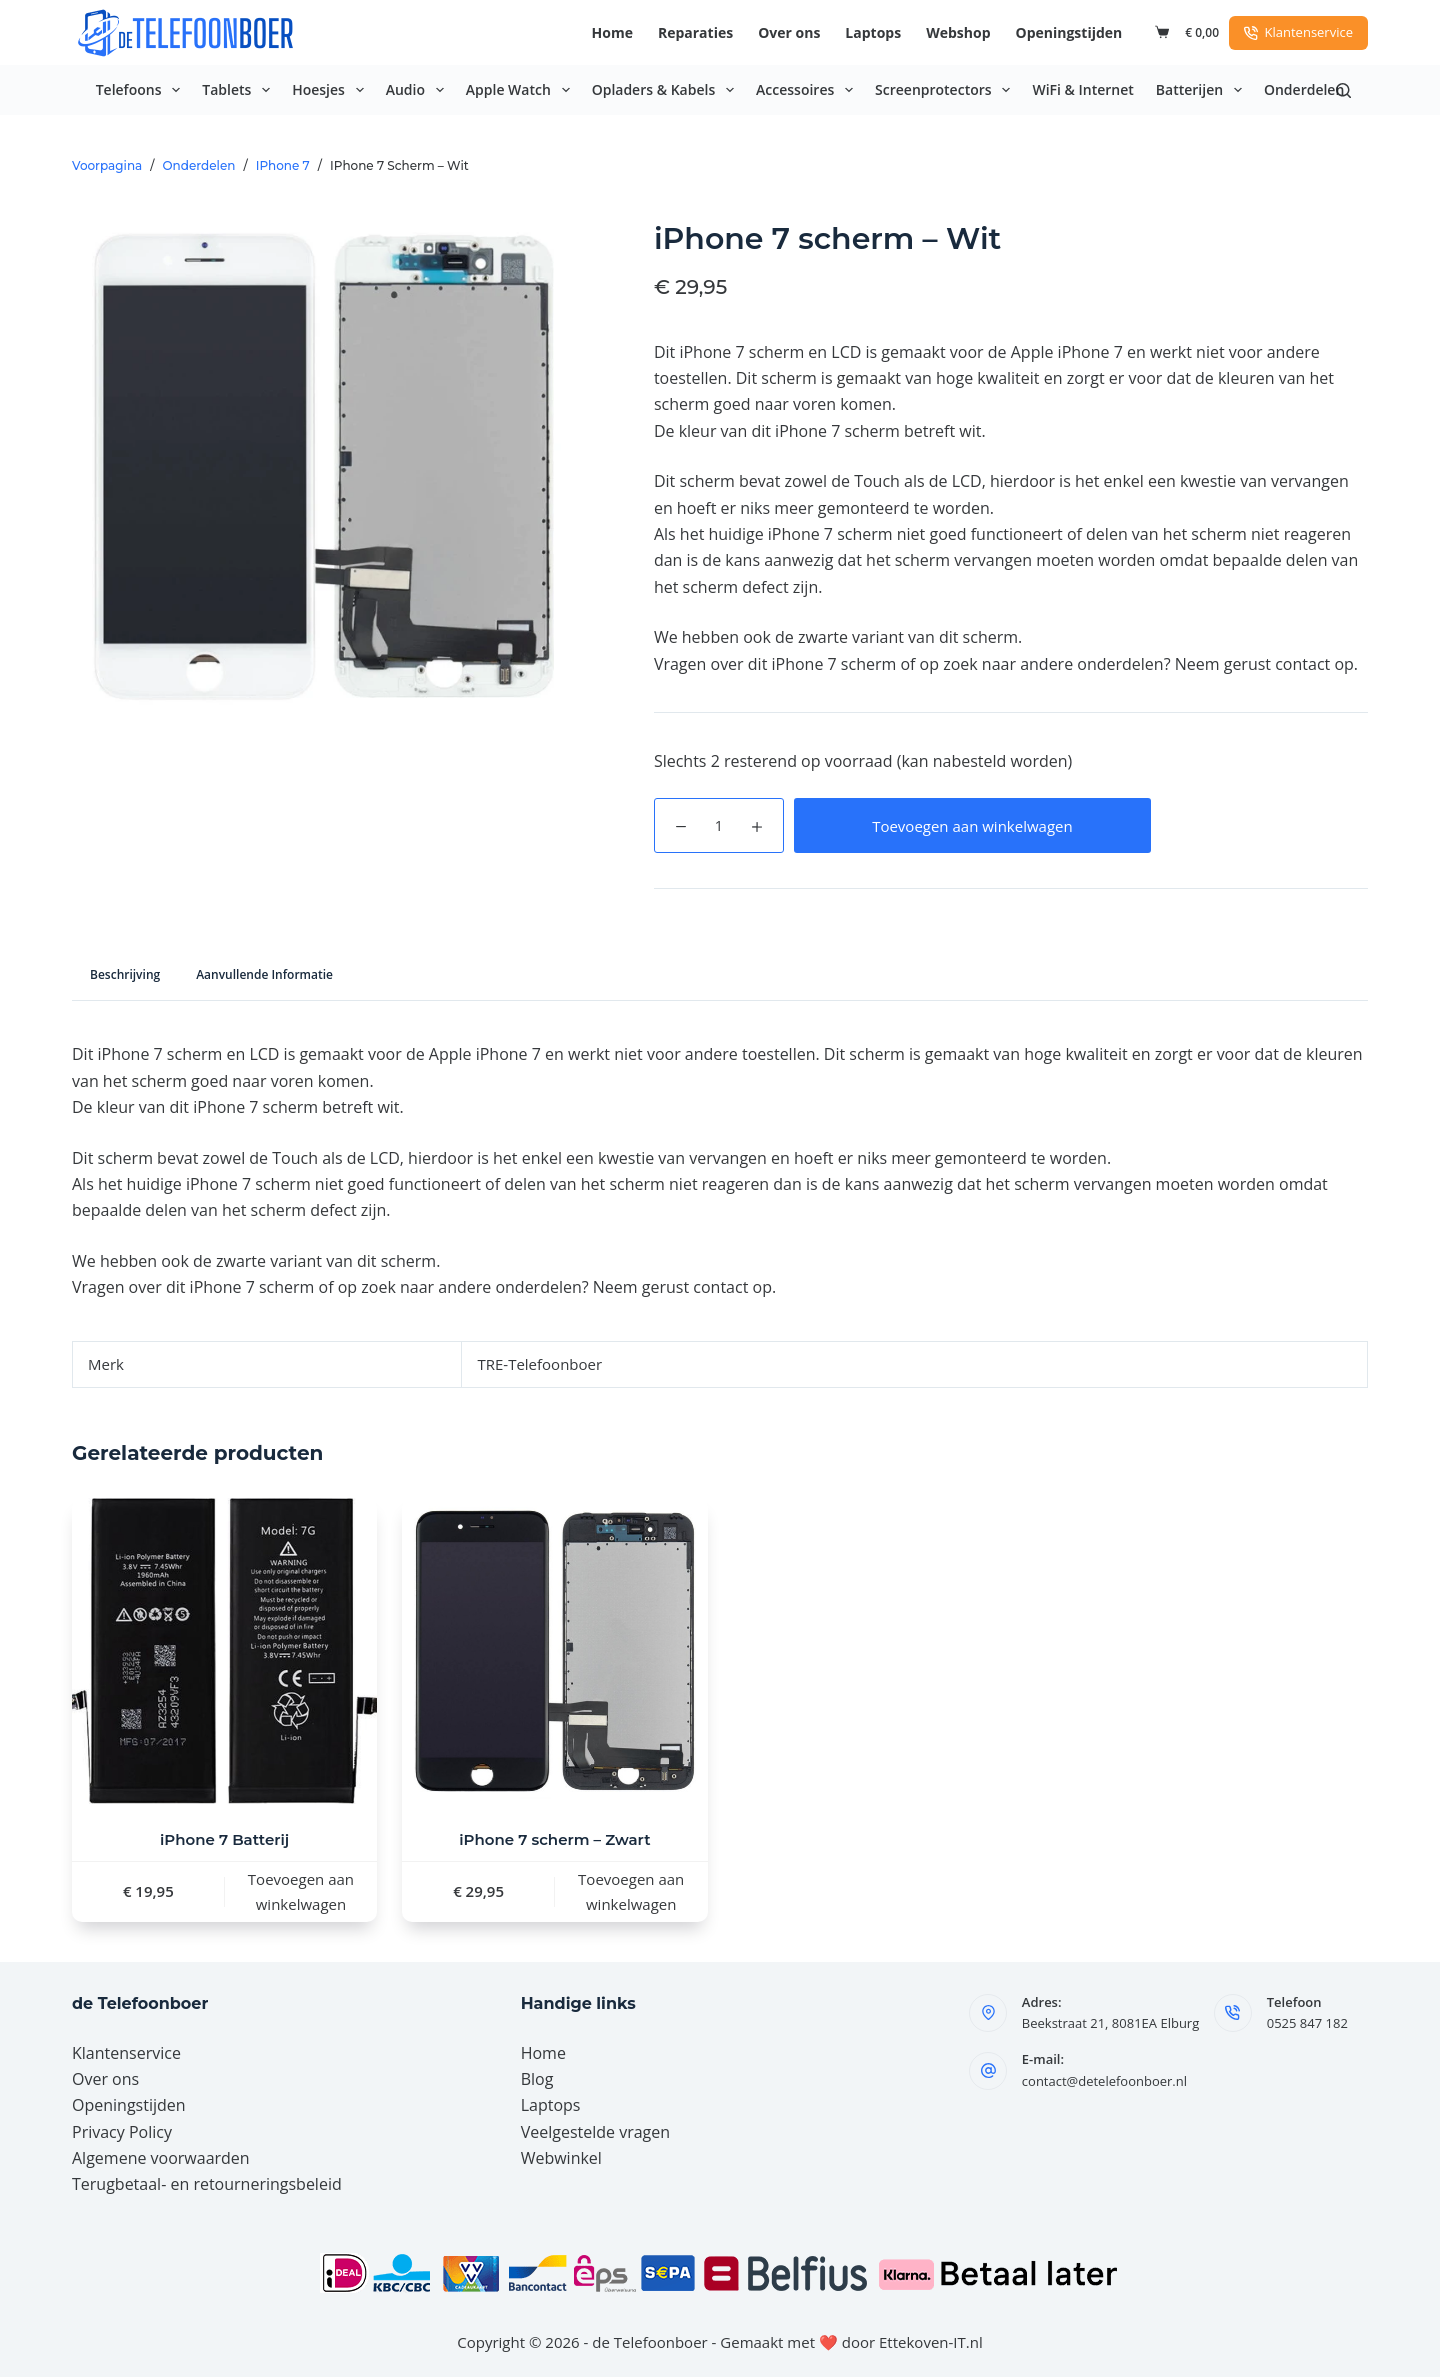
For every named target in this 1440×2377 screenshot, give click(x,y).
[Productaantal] (719, 825)
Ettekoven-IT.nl (931, 2342)
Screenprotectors (946, 90)
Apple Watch (522, 90)
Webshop (958, 32)
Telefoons (142, 90)
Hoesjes (332, 90)
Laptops (873, 32)
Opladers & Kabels (667, 90)
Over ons (789, 32)
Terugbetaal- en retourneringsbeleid (207, 2184)
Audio (419, 90)
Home (612, 32)
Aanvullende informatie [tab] (264, 974)
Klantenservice (1298, 32)
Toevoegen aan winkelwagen (972, 826)
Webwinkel (561, 2158)
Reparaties (695, 32)
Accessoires (808, 90)
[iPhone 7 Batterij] (224, 1650)
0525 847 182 (1307, 2023)
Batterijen (1203, 90)
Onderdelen (1304, 89)
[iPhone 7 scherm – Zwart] (554, 1650)
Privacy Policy (122, 2132)
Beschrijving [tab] (125, 974)
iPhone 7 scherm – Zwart (554, 1839)
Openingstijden (1069, 32)
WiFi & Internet (1082, 89)
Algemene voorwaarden (161, 2158)
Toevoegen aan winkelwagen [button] (301, 1891)
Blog (537, 2079)
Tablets (240, 90)
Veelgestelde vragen (595, 2132)
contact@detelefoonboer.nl (1104, 2081)
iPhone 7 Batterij (224, 1839)
